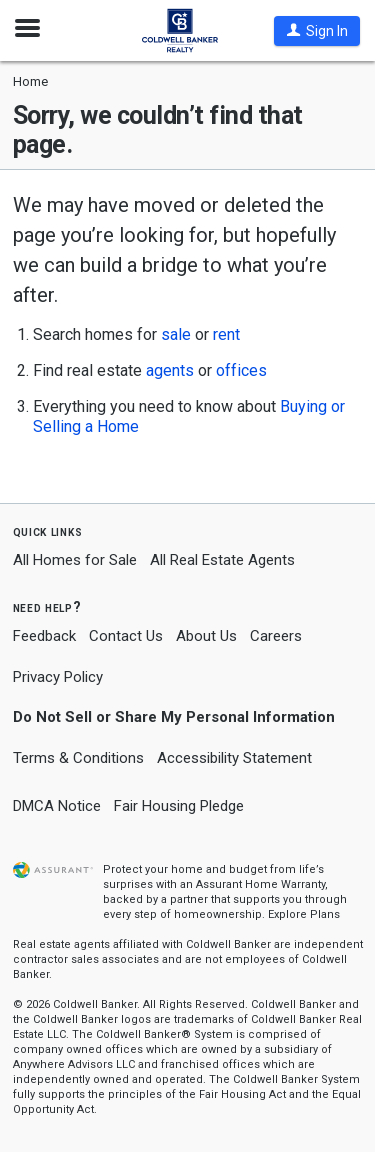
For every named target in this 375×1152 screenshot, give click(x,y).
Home (30, 81)
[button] (317, 31)
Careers (276, 636)
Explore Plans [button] (304, 914)
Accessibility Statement (234, 758)
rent (226, 334)
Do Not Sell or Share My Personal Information (174, 717)
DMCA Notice (57, 806)
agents (170, 370)
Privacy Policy (58, 677)
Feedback (44, 636)
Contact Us (126, 636)
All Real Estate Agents (222, 560)
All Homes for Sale (75, 560)
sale (176, 334)
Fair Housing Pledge (179, 806)
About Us (206, 636)
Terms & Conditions (78, 758)
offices (241, 370)
